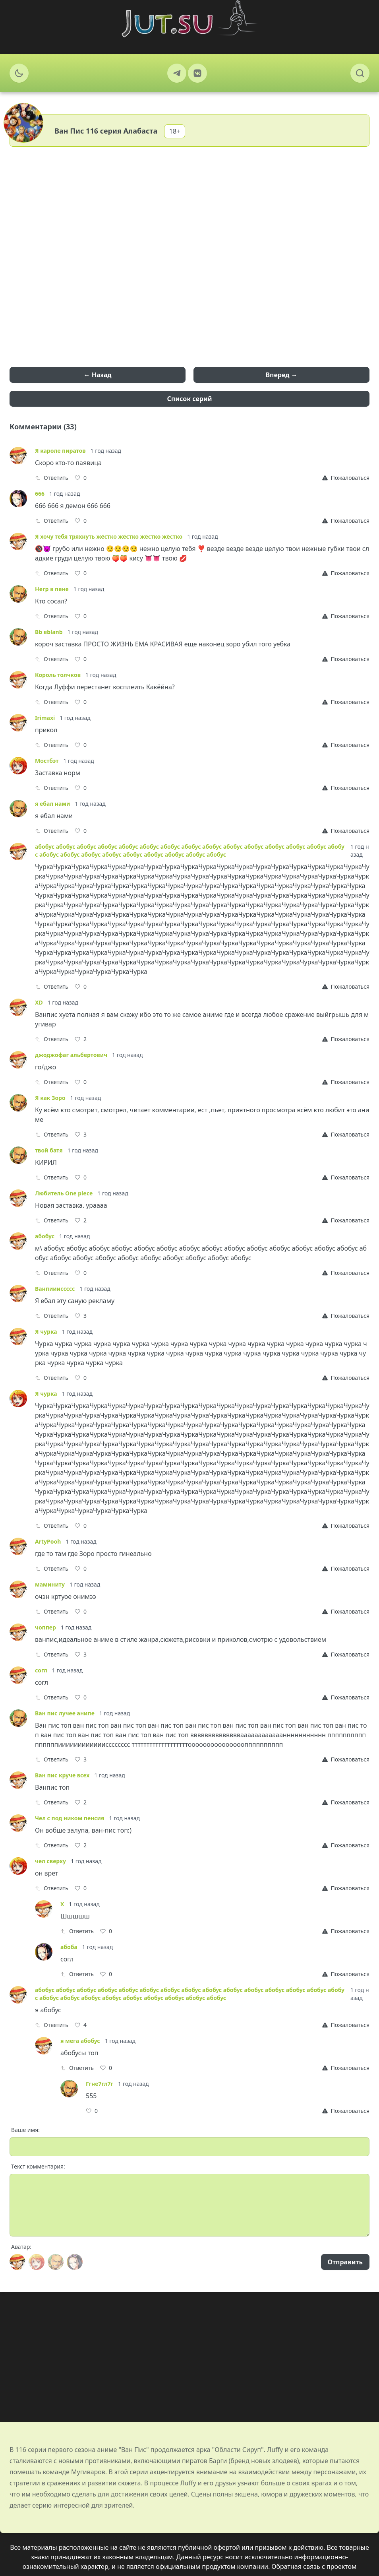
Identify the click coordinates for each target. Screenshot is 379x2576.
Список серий (189, 398)
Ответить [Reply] (51, 477)
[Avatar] (17, 2262)
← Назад (98, 374)
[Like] (81, 478)
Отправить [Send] (345, 2262)
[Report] (345, 478)
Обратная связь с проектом (313, 2566)
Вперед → (281, 374)
